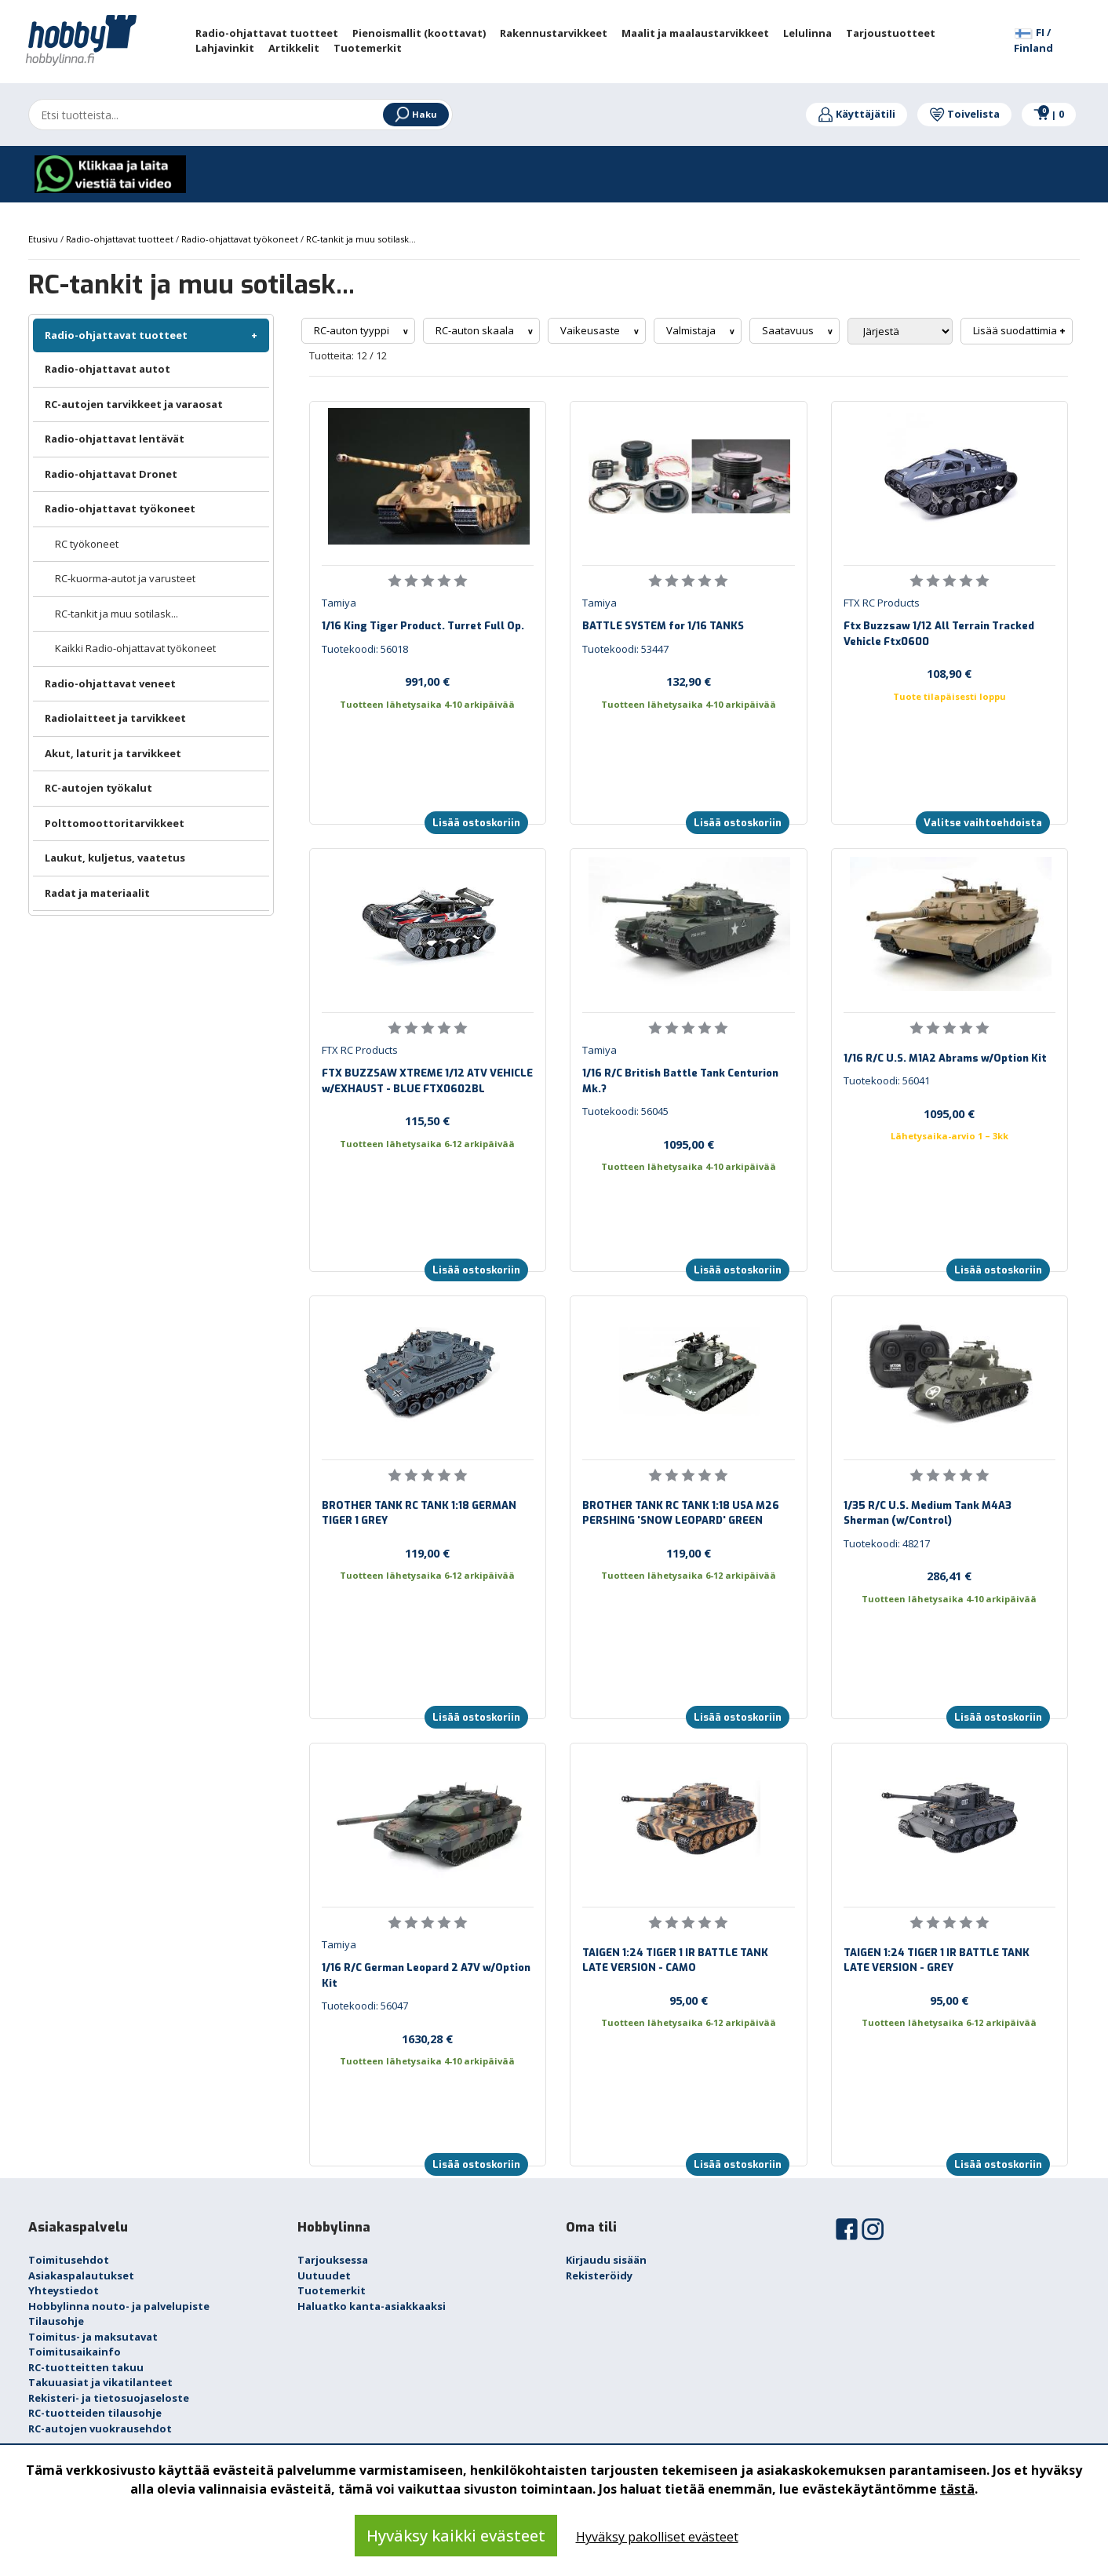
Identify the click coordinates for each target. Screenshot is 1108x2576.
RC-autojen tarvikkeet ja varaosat (134, 404)
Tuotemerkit (331, 2290)
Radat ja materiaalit (97, 893)
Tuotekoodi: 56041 (887, 1080)
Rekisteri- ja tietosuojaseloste (108, 2398)
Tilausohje (56, 2321)
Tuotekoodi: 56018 (365, 649)
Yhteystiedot (63, 2290)
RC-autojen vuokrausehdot (100, 2428)
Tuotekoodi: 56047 (365, 2005)
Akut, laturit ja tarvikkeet (113, 753)
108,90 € (949, 673)
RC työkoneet (86, 544)
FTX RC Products (882, 603)
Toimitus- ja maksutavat (93, 2337)
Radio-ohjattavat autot (107, 369)
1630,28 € (427, 2038)
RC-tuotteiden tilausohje (95, 2413)
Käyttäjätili (856, 114)
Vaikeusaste (591, 330)
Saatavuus (789, 330)
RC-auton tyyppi (353, 330)
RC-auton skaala (476, 330)
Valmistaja (692, 330)
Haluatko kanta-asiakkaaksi (371, 2306)
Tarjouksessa (332, 2260)
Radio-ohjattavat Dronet (111, 474)
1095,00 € (688, 1144)
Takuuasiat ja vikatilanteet (100, 2382)
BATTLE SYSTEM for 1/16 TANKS (663, 625)
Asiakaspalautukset (81, 2275)
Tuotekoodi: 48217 (887, 1543)
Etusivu (44, 239)
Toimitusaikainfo (74, 2352)
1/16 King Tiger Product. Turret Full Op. (423, 625)
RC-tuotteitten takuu (86, 2367)
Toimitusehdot (68, 2260)
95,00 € (688, 2000)
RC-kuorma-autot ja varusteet (125, 578)
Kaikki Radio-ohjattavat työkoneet (135, 648)
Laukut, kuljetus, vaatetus (115, 858)
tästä (957, 2489)
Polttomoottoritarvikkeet (114, 823)
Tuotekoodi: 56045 (625, 1111)
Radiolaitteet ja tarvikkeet (115, 718)
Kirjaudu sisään (606, 2260)
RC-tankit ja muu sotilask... (116, 614)
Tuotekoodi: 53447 (625, 649)
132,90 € (688, 681)
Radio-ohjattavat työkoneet (120, 508)
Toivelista (964, 114)
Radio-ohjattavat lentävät (114, 439)
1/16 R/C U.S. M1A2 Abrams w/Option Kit (945, 1058)
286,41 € (949, 1575)
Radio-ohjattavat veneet (110, 683)
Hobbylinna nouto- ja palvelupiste (119, 2306)
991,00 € (427, 681)
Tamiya (339, 603)
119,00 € (427, 1553)
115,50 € (427, 1120)
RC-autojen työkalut (98, 788)
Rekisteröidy (599, 2275)
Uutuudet (324, 2275)
